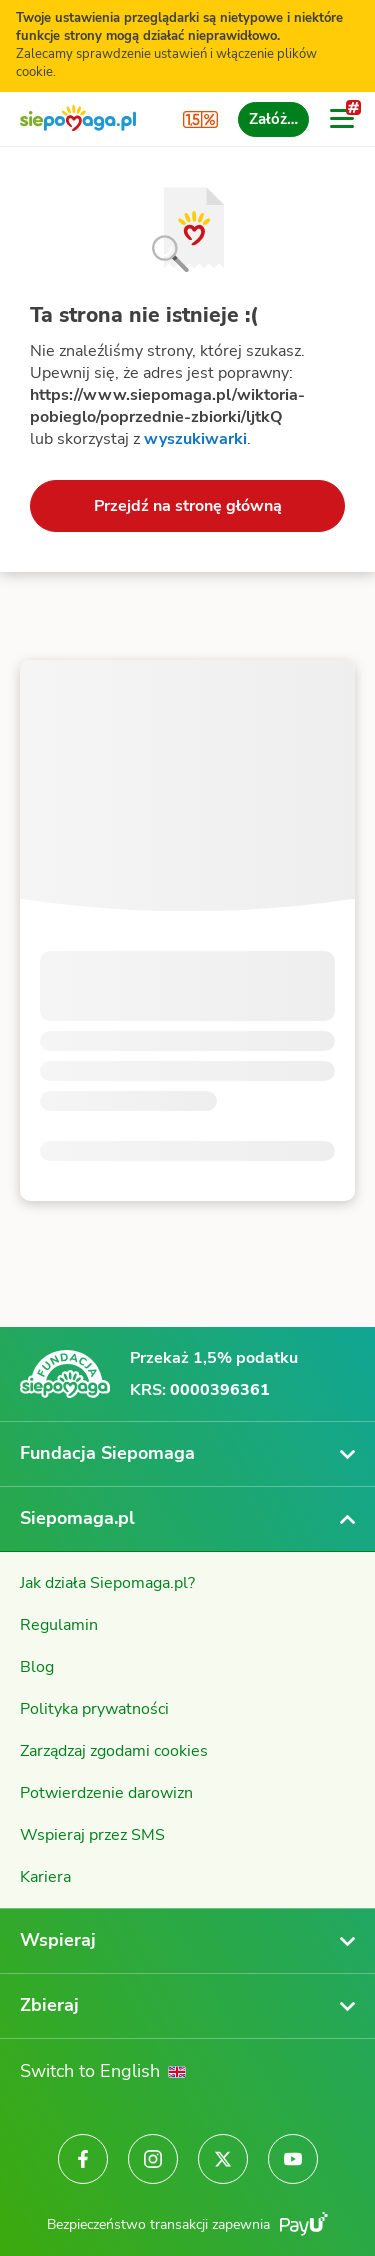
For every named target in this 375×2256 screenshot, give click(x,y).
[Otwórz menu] (342, 119)
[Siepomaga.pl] (78, 119)
